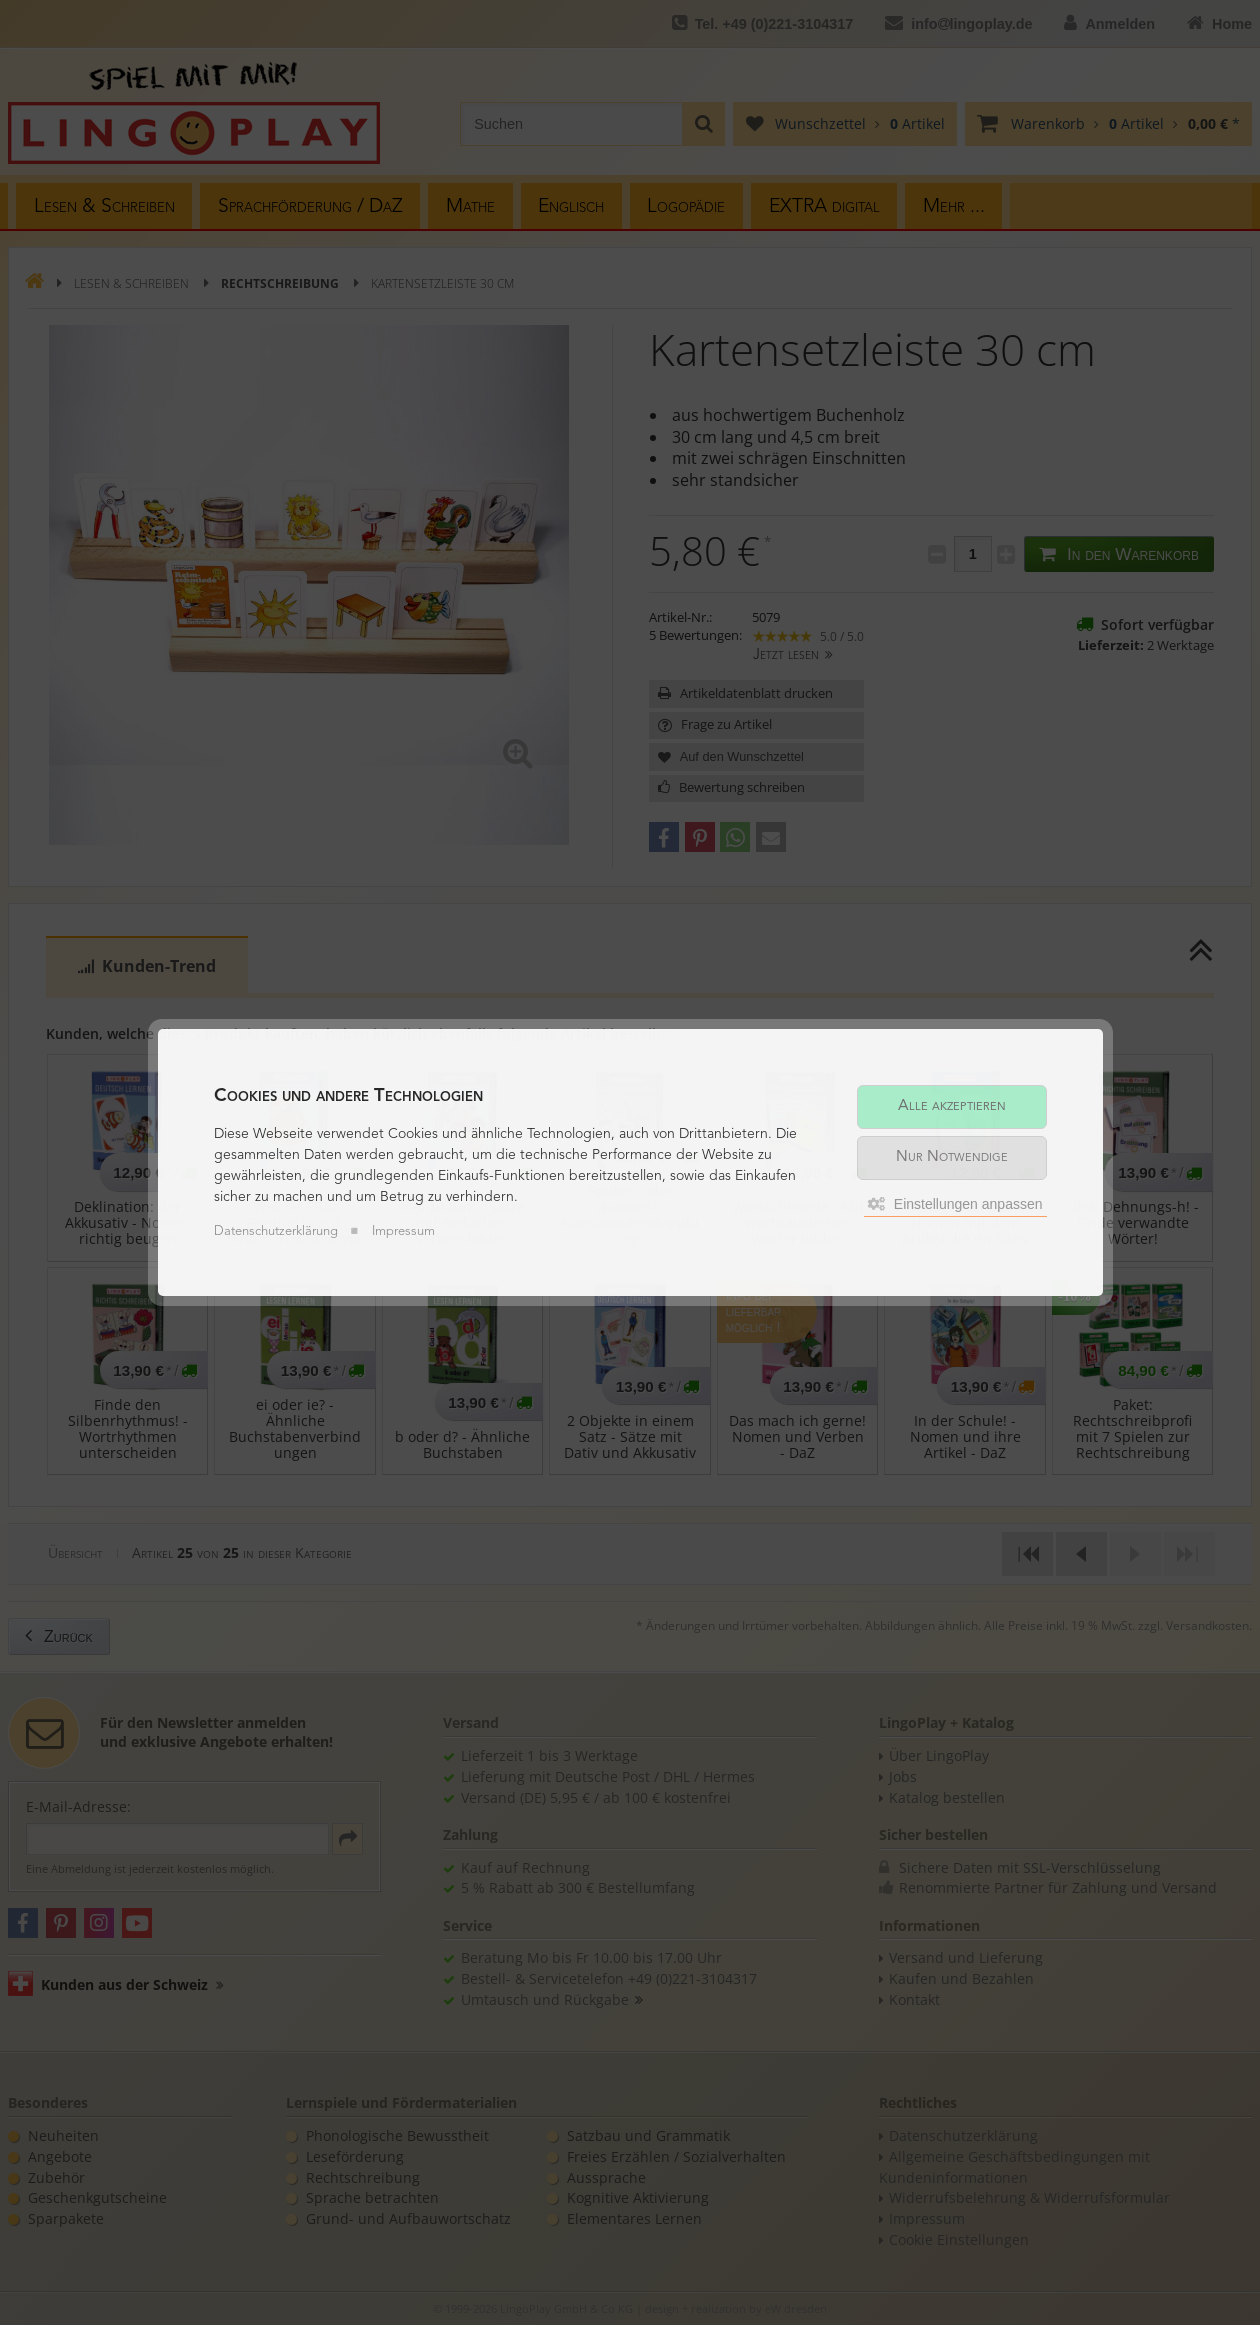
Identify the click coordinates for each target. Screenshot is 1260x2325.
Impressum (403, 1231)
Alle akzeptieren (952, 1106)
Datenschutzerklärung (276, 1231)
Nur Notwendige (952, 1157)
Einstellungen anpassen (955, 1204)
